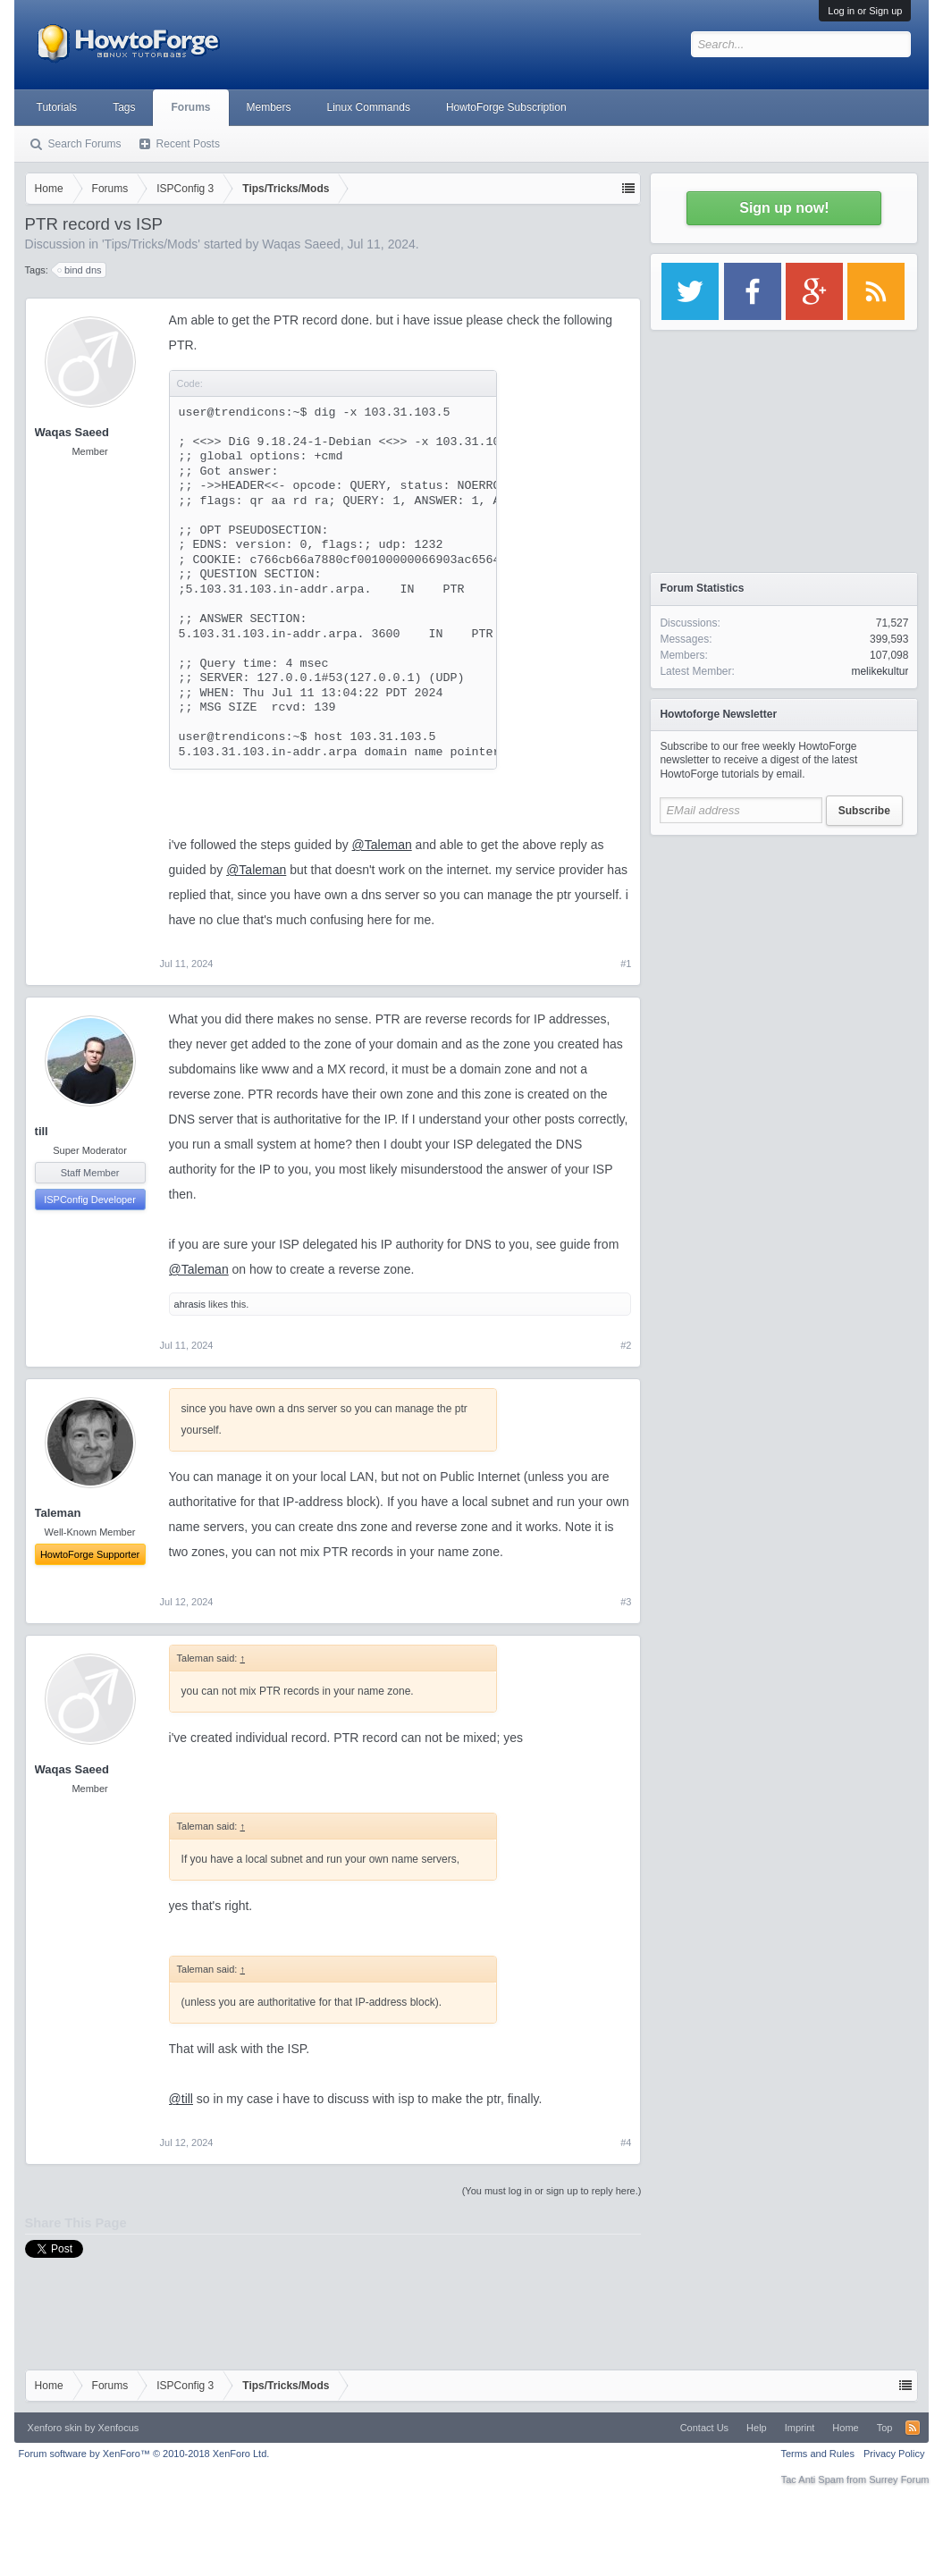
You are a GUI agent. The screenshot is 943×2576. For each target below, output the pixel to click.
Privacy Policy (893, 2453)
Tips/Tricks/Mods (151, 244)
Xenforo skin (55, 2427)
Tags (124, 107)
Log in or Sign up (865, 10)
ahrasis (190, 1304)
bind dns (80, 270)
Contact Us (704, 2427)
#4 (625, 2142)
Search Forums (85, 144)
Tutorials (57, 107)
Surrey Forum (899, 2479)
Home (845, 2427)
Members (269, 107)
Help (756, 2427)
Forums (190, 107)
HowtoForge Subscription (506, 107)
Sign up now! (784, 207)
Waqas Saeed (301, 244)
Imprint (800, 2427)
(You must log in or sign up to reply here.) (552, 2190)
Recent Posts (188, 144)
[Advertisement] (784, 956)
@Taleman (382, 845)
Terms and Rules (817, 2453)
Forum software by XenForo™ (144, 2453)
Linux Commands (368, 107)
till (41, 1131)
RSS (912, 2427)
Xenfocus (118, 2427)
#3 (625, 1601)
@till (181, 2099)
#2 (625, 1345)
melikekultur (879, 671)
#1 (625, 963)
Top (885, 2427)
